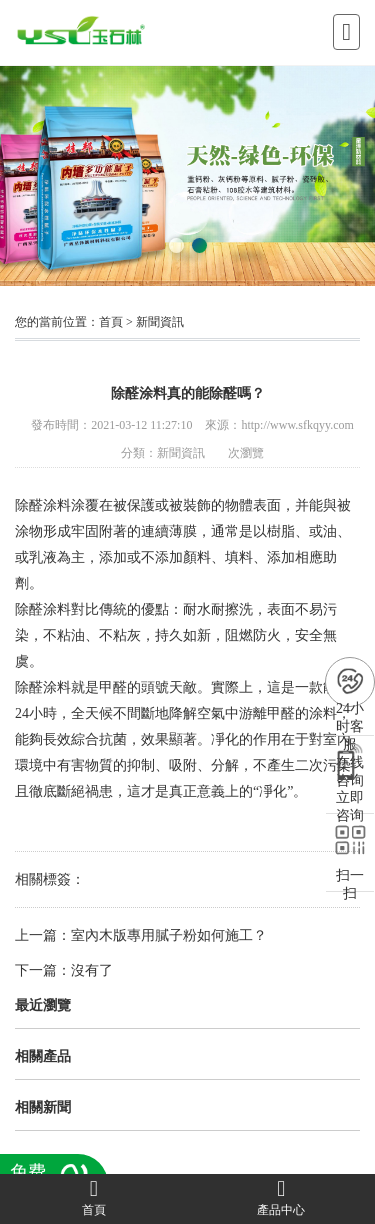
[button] (176, 245)
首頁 (111, 322)
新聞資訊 (160, 322)
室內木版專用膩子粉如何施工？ (169, 935)
